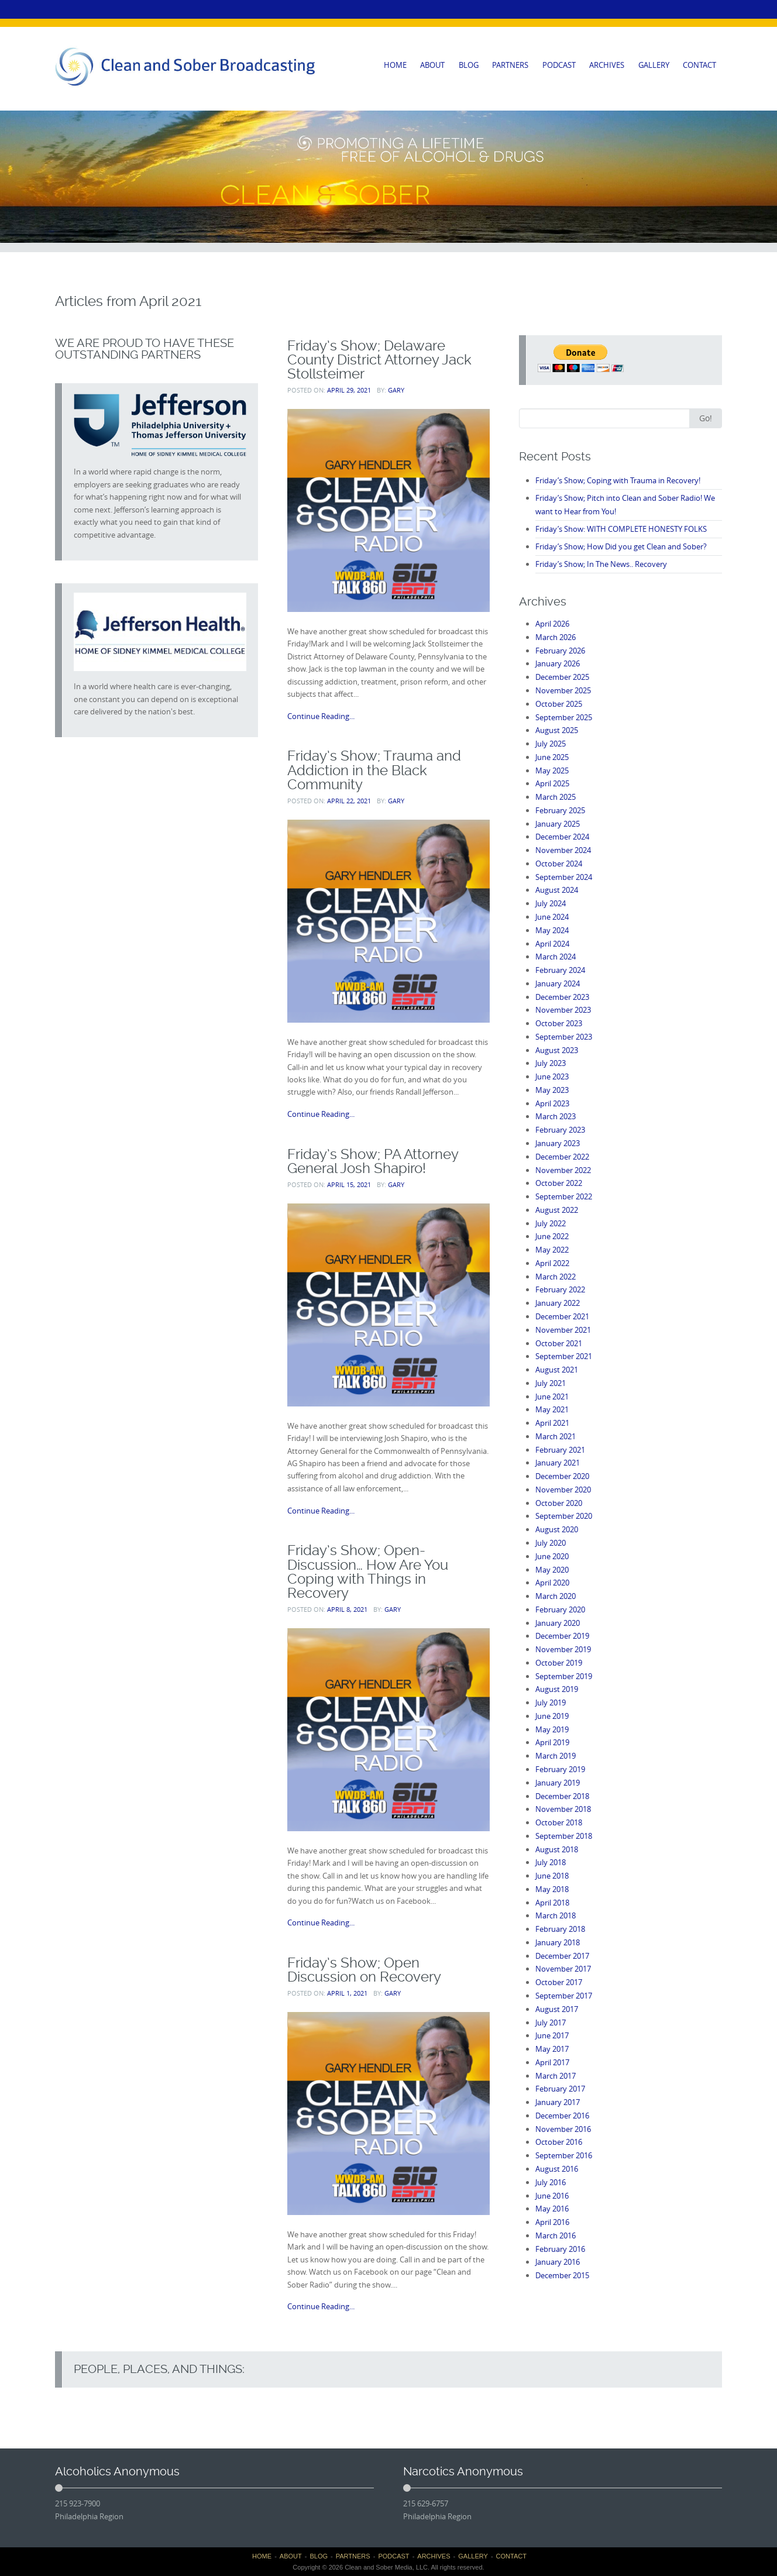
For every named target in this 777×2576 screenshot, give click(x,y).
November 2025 (563, 690)
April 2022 (552, 1263)
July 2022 (550, 1223)
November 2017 (563, 1968)
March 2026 (555, 637)
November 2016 (563, 2129)
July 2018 (550, 1862)
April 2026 (552, 623)
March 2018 (555, 1915)
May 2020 (552, 1569)
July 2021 (550, 1383)
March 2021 (555, 1436)
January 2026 (557, 663)
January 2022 (557, 1303)
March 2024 (555, 956)
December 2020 (562, 1476)
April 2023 (552, 1103)
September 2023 (563, 1036)
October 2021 (558, 1343)
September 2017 (563, 1995)
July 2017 (550, 2022)
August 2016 (556, 2169)
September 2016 (563, 2155)
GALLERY (653, 65)
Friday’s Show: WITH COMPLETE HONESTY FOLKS (621, 529)
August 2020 (556, 1529)
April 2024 (552, 943)
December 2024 (562, 836)
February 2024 (560, 970)
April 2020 (552, 1582)
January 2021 (557, 1462)
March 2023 (555, 1116)
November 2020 (563, 1489)
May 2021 (552, 1409)
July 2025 (550, 743)
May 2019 (552, 1729)
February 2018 (560, 1929)
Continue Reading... (321, 716)
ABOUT (432, 65)
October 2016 (558, 2142)
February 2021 (560, 1450)
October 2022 (558, 1183)
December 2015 (562, 2275)
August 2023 (556, 1050)
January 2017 (557, 2102)
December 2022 (562, 1156)
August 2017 (556, 2009)
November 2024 (563, 850)
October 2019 (558, 1662)
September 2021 (563, 1356)
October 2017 (558, 1982)
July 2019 (550, 1702)
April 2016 (552, 2222)
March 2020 (555, 1596)
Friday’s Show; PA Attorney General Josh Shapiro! (372, 1161)
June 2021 (552, 1396)
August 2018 (556, 1849)
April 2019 (552, 1742)
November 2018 (563, 1809)
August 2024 (556, 890)
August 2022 (556, 1210)
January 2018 (557, 1942)
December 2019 (562, 1636)
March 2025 (555, 797)
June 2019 (552, 1716)
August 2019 (556, 1689)
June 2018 (552, 1875)
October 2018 (558, 1822)
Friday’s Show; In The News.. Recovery (601, 564)
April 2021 (552, 1423)
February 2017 (560, 2088)
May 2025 (552, 770)
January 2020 (557, 1623)
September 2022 (563, 1196)
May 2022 (552, 1249)
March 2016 (555, 2235)
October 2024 (558, 863)
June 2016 (552, 2195)
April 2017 (552, 2062)
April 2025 (552, 783)
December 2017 (562, 1956)
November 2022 (563, 1170)
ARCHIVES (606, 65)
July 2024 (550, 903)
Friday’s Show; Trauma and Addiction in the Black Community (374, 770)
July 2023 (550, 1063)
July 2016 (550, 2182)
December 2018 (562, 1796)
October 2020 (558, 1503)
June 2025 (552, 757)
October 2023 (558, 1023)
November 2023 (563, 1010)
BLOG (469, 65)
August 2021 (556, 1369)
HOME (395, 65)
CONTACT (699, 65)
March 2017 (555, 2076)
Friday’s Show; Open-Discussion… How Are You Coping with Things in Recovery (367, 1571)
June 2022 (552, 1236)
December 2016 (562, 2115)
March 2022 (555, 1276)
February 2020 (560, 1609)
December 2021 (562, 1316)
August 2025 (556, 730)
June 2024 (552, 917)
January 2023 (557, 1143)
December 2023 (562, 997)
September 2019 (563, 1676)
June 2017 (552, 2035)
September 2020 (563, 1516)
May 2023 (552, 1090)
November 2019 (563, 1649)
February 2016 (560, 2249)
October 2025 (558, 704)
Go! (705, 418)
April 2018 (552, 1902)
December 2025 (562, 677)
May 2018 (552, 1889)
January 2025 (557, 823)
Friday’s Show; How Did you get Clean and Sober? (621, 546)
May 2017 (552, 2049)
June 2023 (552, 1076)
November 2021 (563, 1330)
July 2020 (550, 1543)
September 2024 (563, 877)
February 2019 (560, 1769)
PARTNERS (510, 65)
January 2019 (557, 1782)
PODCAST (559, 65)
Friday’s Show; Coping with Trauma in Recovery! (617, 480)
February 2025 (560, 810)
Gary (396, 390)
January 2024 (557, 983)
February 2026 (560, 650)
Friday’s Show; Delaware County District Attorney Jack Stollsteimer (379, 360)
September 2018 (563, 1836)
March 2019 (555, 1755)
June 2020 (552, 1556)
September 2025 (563, 717)
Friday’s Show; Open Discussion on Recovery (364, 1969)
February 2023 (560, 1129)
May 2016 (552, 2208)
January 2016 (557, 2262)
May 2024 (552, 930)
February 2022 (560, 1289)
